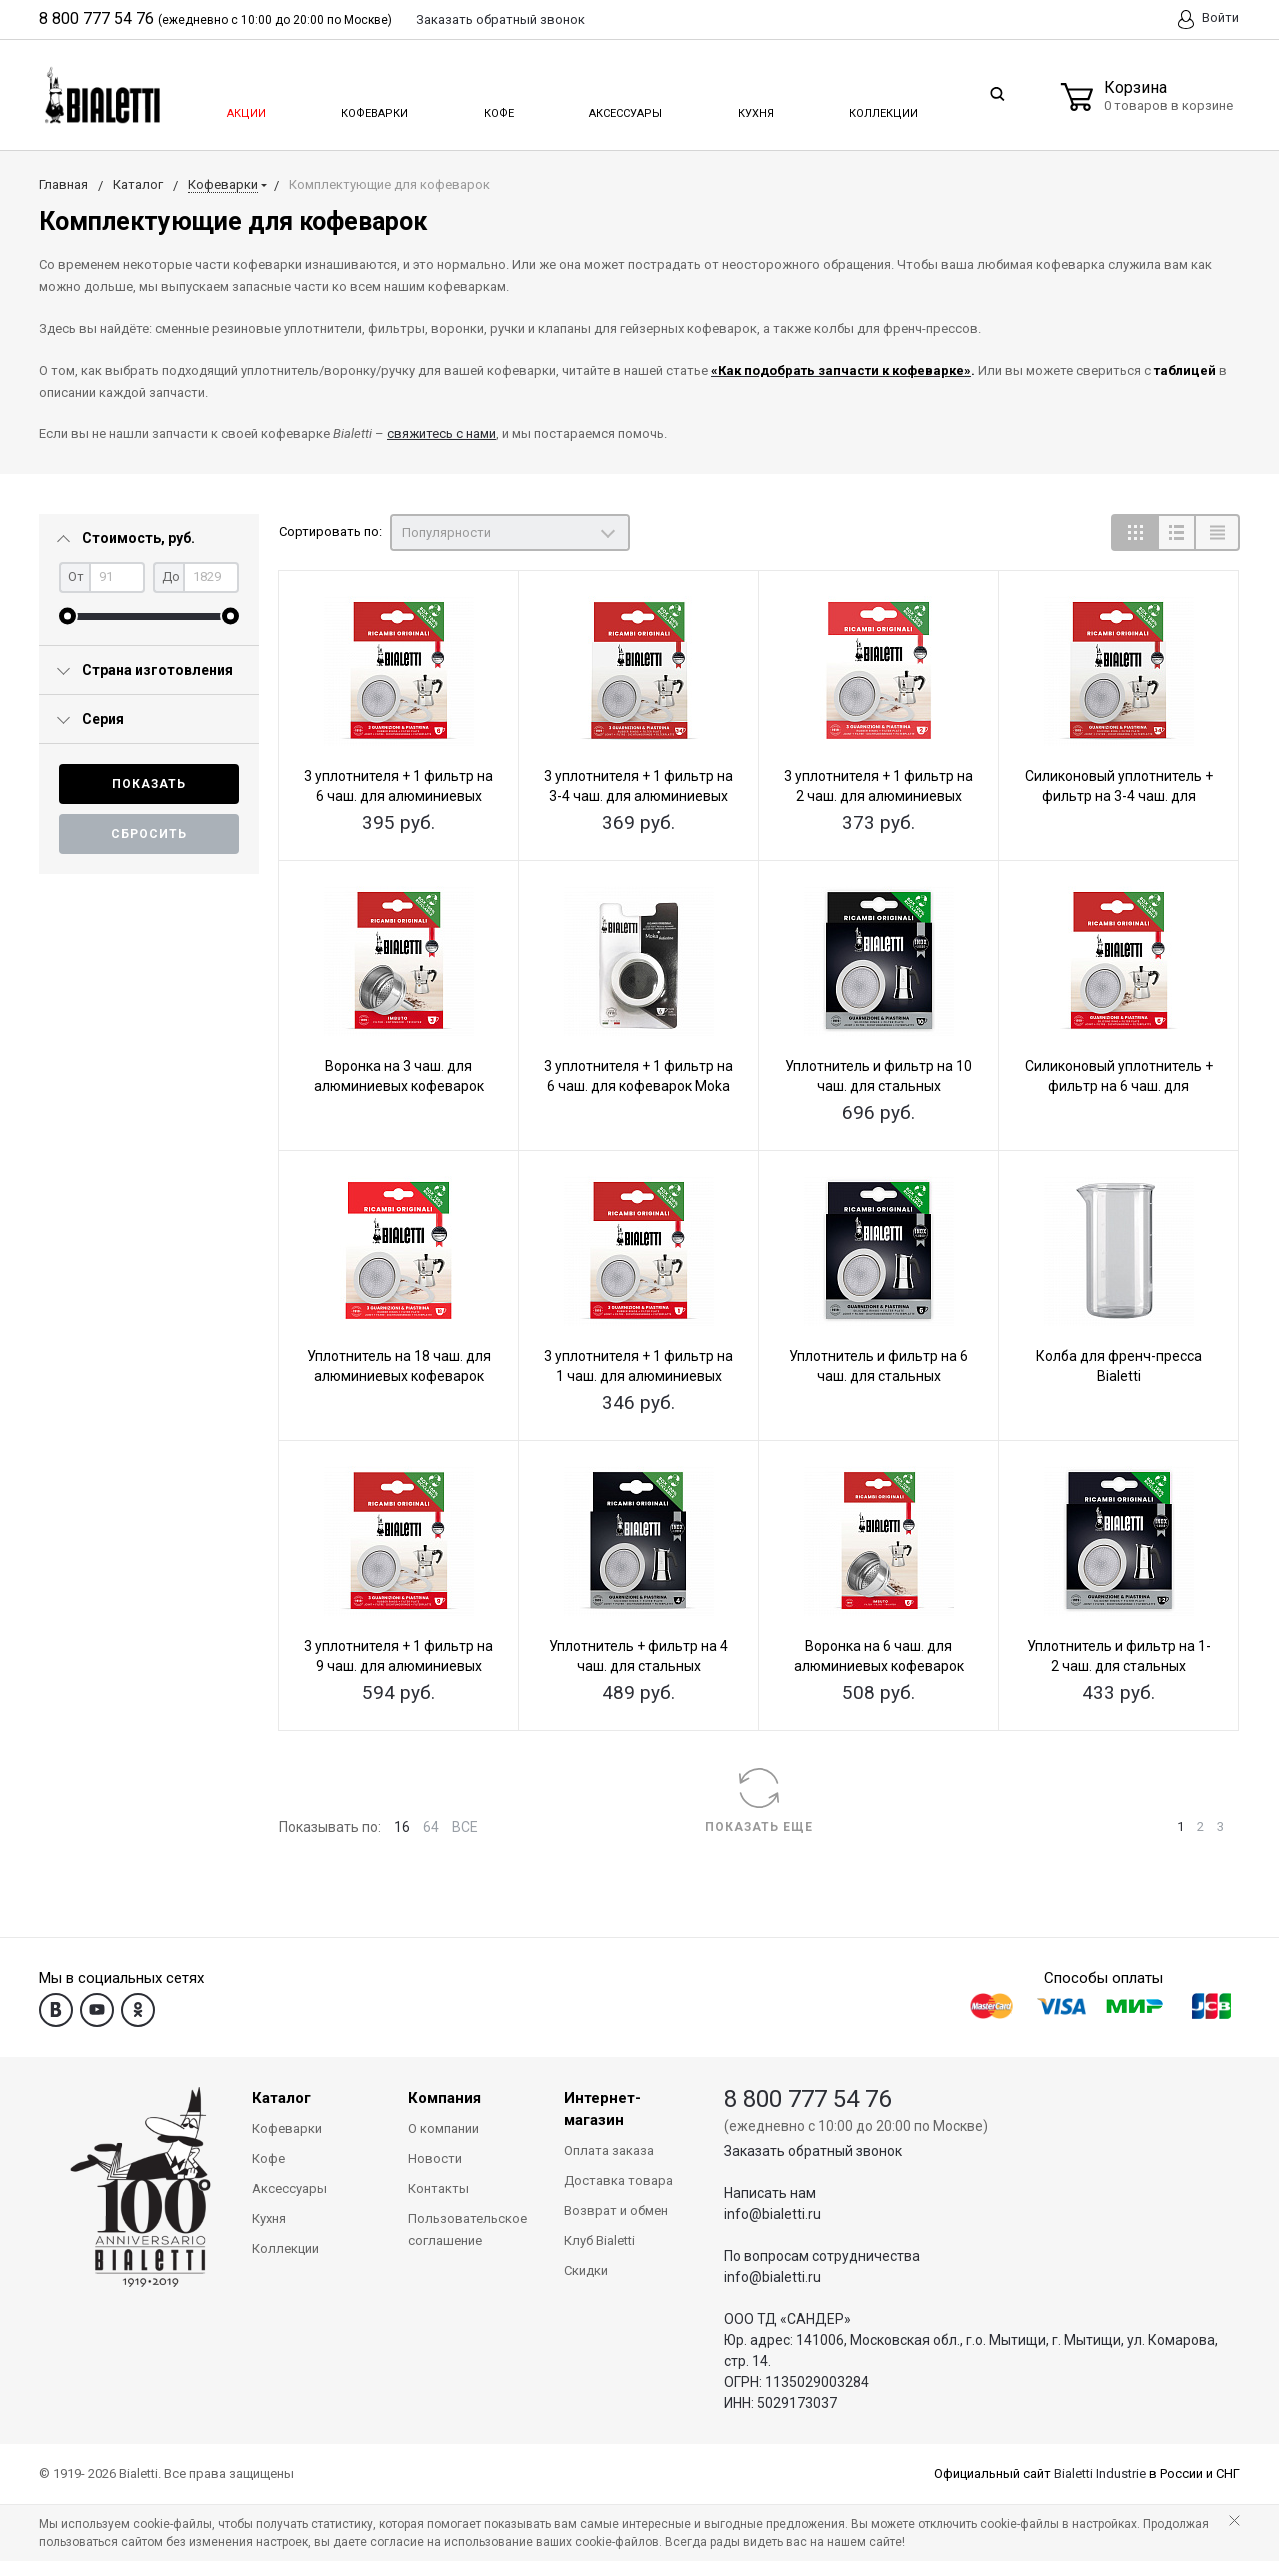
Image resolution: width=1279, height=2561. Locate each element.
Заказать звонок (500, 19)
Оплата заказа (609, 2150)
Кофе (497, 108)
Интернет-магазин (602, 2109)
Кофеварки (374, 108)
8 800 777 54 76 (96, 18)
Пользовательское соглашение (467, 2229)
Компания (444, 2098)
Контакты (438, 2188)
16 (402, 1827)
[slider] (67, 616)
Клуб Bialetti (599, 2240)
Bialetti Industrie (1100, 2473)
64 (431, 1827)
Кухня (754, 108)
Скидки (586, 2270)
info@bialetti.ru (772, 2214)
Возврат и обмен (616, 2210)
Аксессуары (624, 108)
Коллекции (881, 108)
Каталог (281, 2098)
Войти (1208, 19)
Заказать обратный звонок (813, 2151)
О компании (443, 2128)
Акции (245, 108)
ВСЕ (465, 1827)
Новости (435, 2158)
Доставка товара (618, 2180)
